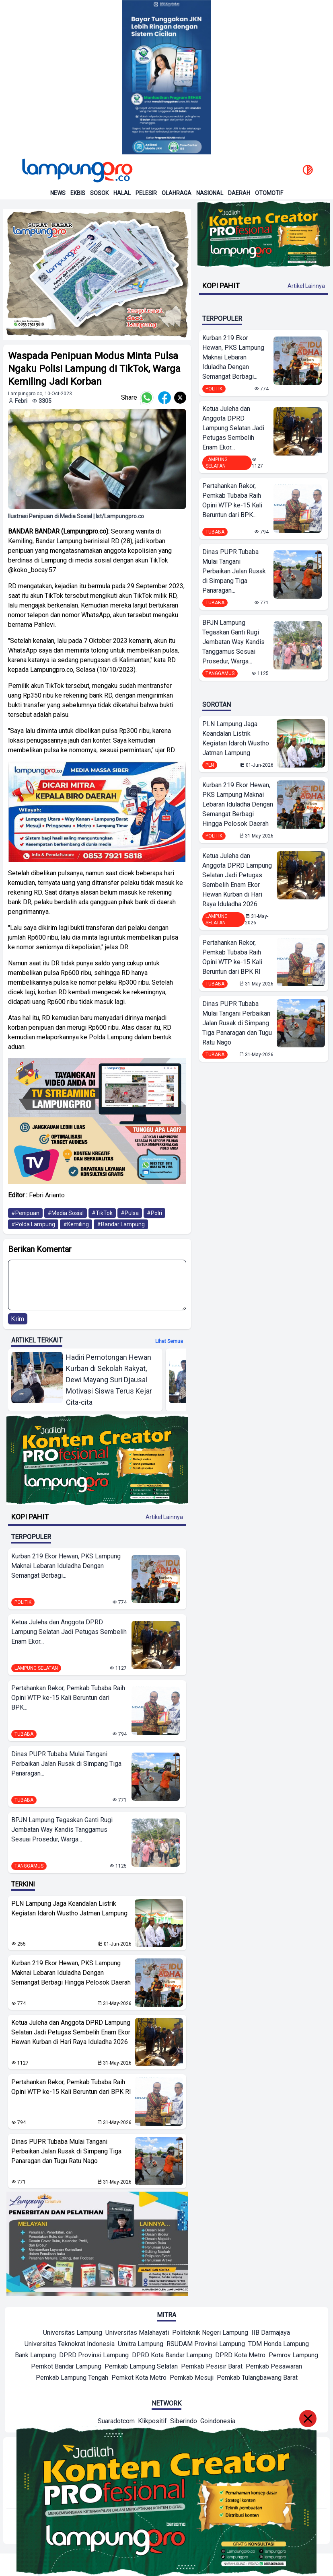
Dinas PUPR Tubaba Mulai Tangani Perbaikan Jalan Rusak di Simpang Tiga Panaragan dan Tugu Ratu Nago (66, 2151)
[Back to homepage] (76, 170)
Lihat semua (169, 1341)
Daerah (239, 193)
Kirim (17, 1319)
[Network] (116, 2422)
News (58, 193)
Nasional (209, 193)
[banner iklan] (97, 274)
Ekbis (77, 193)
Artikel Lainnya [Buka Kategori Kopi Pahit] (164, 1517)
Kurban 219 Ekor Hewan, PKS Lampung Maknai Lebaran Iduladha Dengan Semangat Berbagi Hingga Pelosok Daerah (71, 1972)
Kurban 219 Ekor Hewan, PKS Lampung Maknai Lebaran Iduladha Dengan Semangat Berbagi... (66, 1565)
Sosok (99, 193)
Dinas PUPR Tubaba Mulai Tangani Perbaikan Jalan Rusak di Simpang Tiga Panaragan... (66, 1763)
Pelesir (146, 193)
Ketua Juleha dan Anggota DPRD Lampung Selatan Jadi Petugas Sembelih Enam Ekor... (69, 1631)
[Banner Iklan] (166, 77)
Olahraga (176, 193)
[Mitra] (72, 2333)
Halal (122, 193)
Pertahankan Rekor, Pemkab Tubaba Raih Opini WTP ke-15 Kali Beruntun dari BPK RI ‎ (71, 2087)
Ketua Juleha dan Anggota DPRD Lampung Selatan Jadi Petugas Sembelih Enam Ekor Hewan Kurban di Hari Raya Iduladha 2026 (70, 2032)
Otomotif (269, 193)
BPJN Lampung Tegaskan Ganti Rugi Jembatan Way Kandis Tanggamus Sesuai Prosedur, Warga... (62, 1829)
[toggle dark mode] (307, 170)
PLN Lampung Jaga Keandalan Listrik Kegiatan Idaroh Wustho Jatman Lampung (69, 1908)
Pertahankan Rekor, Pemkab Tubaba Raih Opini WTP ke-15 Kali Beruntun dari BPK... (68, 1697)
